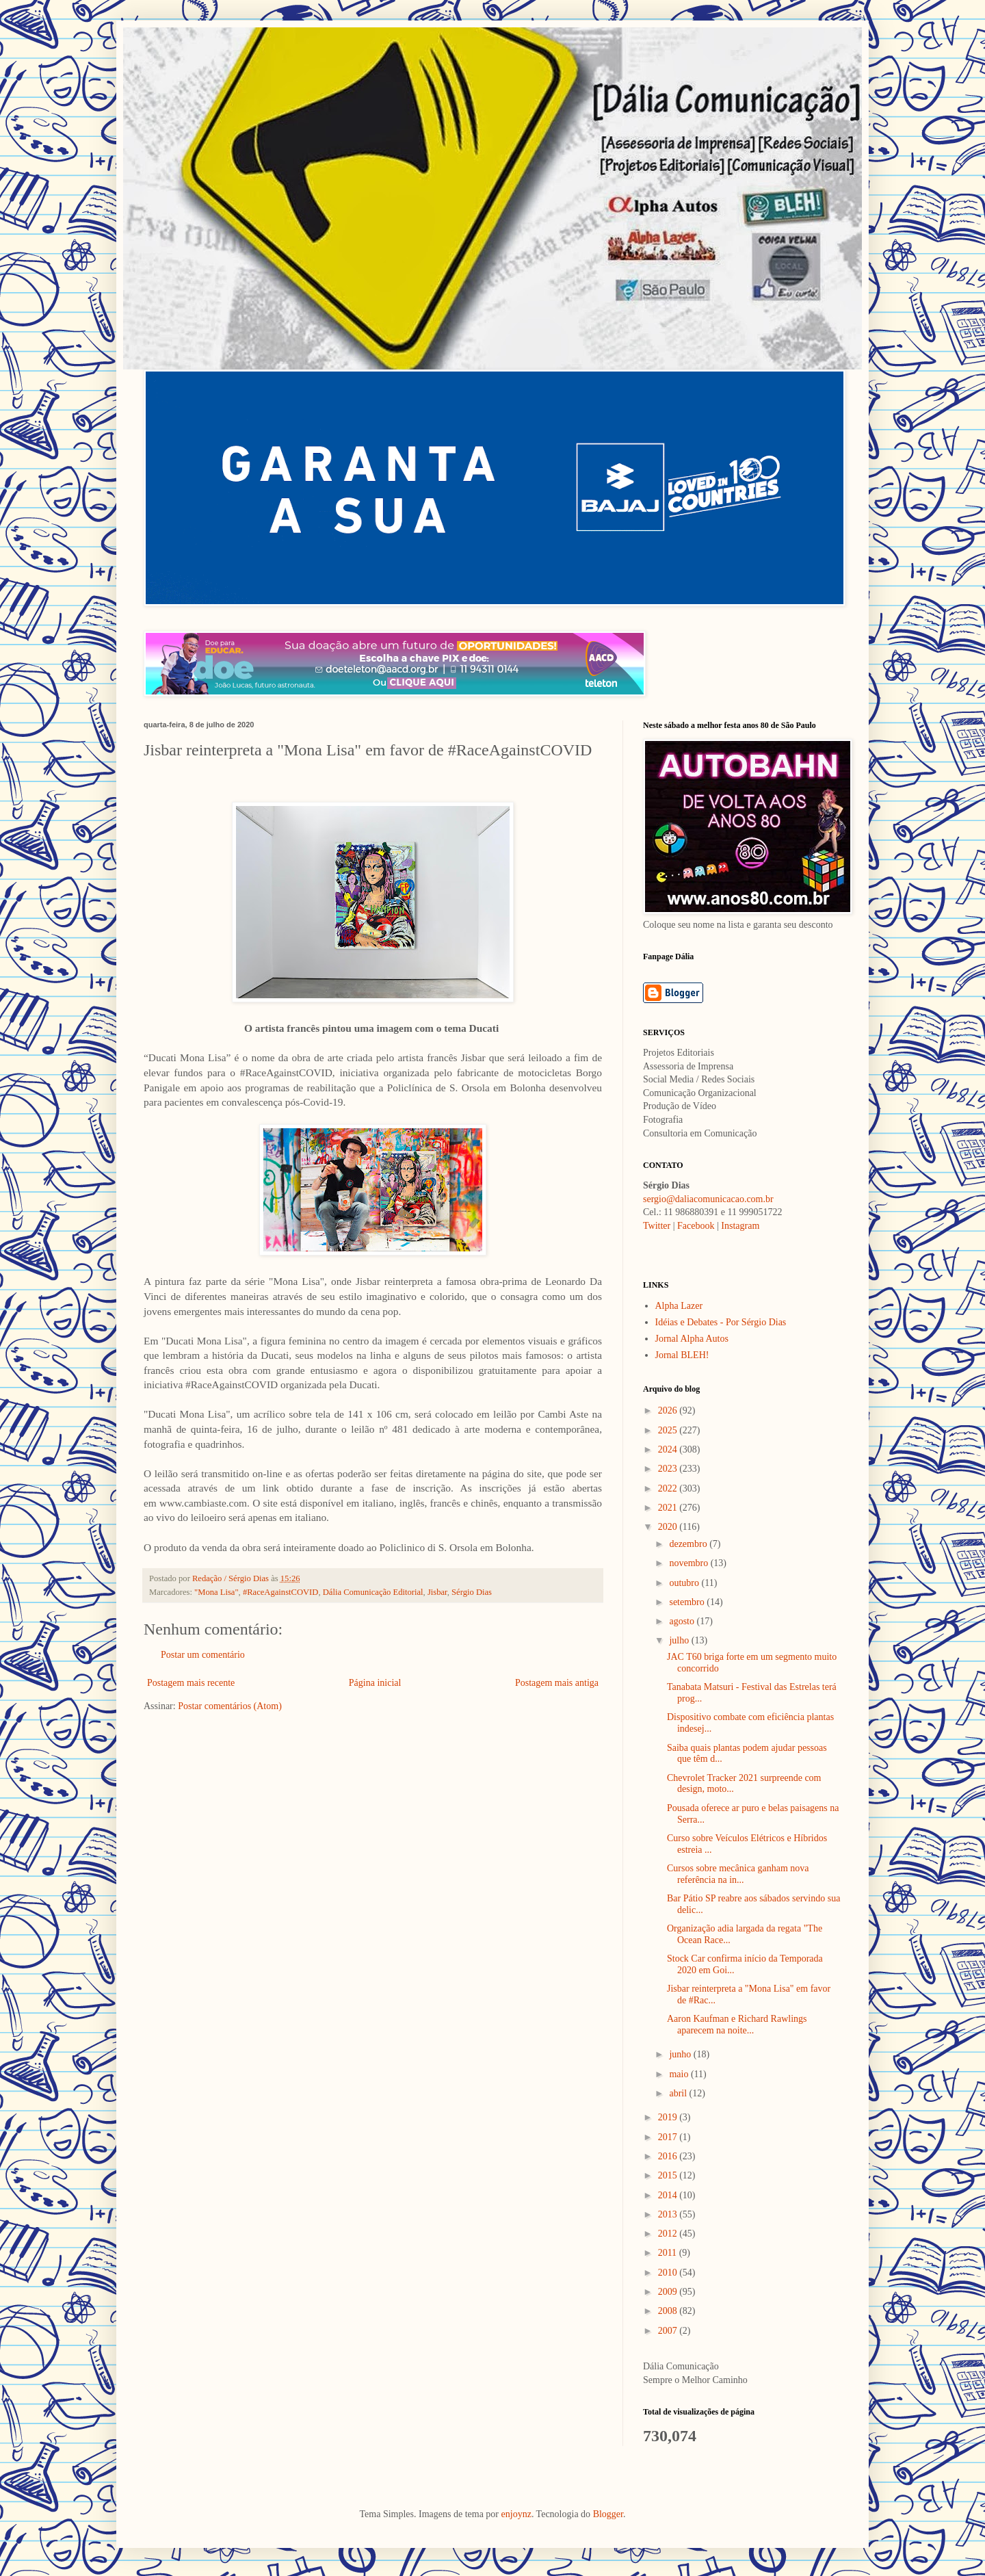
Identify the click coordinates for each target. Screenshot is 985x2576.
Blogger (608, 2514)
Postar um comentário (203, 1655)
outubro (685, 1583)
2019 (669, 2117)
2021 (669, 1507)
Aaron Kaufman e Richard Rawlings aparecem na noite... (737, 2024)
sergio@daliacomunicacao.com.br (708, 1199)
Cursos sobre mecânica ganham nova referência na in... (738, 1874)
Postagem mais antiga (557, 1683)
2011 (668, 2253)
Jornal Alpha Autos (691, 1338)
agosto (682, 1621)
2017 (669, 2137)
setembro (688, 1602)
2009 (669, 2292)
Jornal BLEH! (682, 1355)
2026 (669, 1410)
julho (680, 1640)
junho (681, 2054)
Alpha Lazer (679, 1306)
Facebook (695, 1226)
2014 (669, 2195)
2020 (669, 1527)
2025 (669, 1430)
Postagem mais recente (191, 1683)
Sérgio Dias (471, 1592)
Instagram (740, 1226)
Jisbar (437, 1592)
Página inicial (375, 1683)
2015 (669, 2175)
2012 (669, 2233)
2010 (669, 2272)
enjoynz (516, 2514)
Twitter (656, 1226)
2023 (669, 1468)
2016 (669, 2156)
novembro (689, 1563)
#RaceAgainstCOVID (281, 1592)
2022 (669, 1488)
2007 (669, 2331)
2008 (669, 2311)
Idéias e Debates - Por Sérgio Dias (721, 1322)
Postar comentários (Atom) (230, 1706)
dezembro (689, 1544)
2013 (669, 2214)
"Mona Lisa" (216, 1592)
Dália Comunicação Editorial (373, 1592)
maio (680, 2074)
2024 (669, 1449)
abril (679, 2093)
